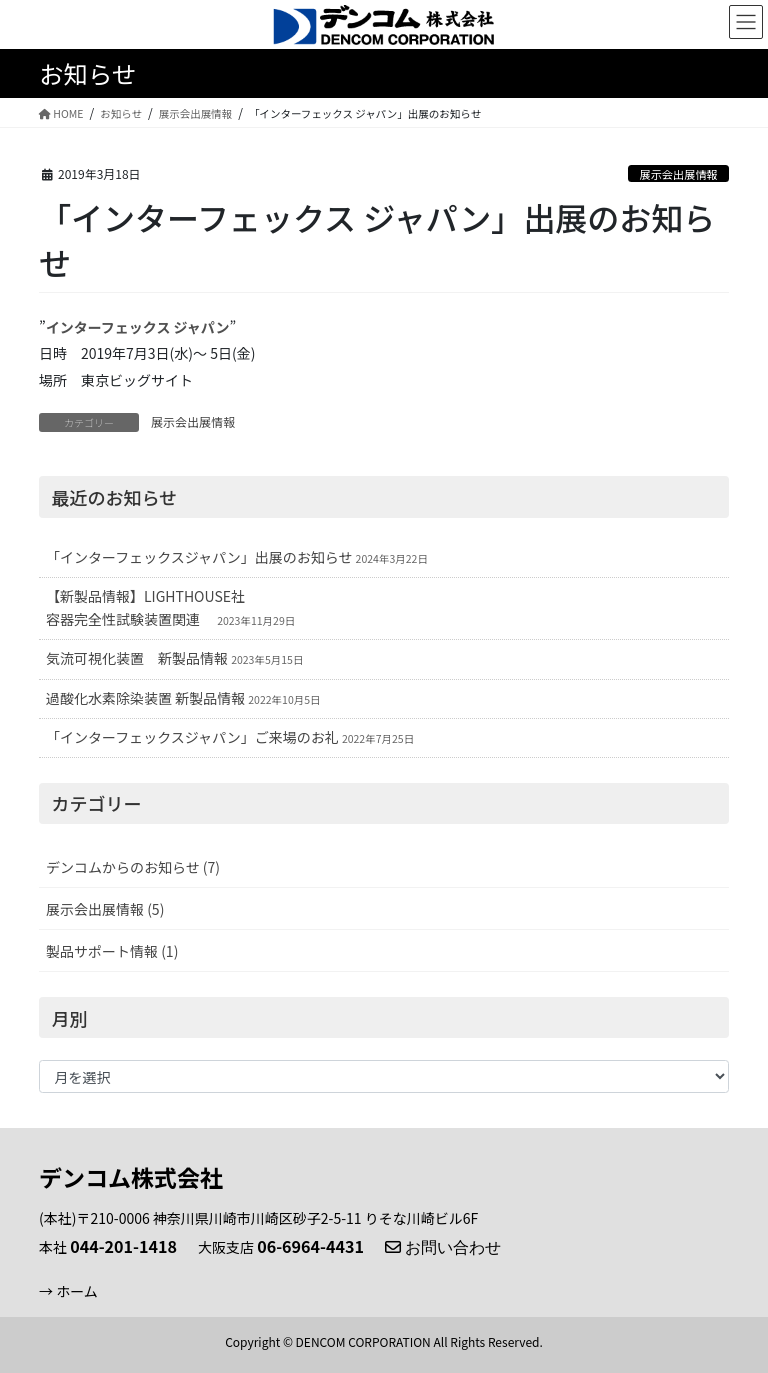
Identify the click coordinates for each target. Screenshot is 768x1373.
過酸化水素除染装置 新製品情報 (145, 698)
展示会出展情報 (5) (105, 909)
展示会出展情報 (678, 174)
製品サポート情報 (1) (112, 951)
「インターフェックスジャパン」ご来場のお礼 (192, 737)
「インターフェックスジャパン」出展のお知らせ (199, 557)
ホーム (77, 1291)
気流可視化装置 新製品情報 (137, 658)
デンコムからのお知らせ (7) (133, 867)
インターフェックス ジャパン (138, 327)
